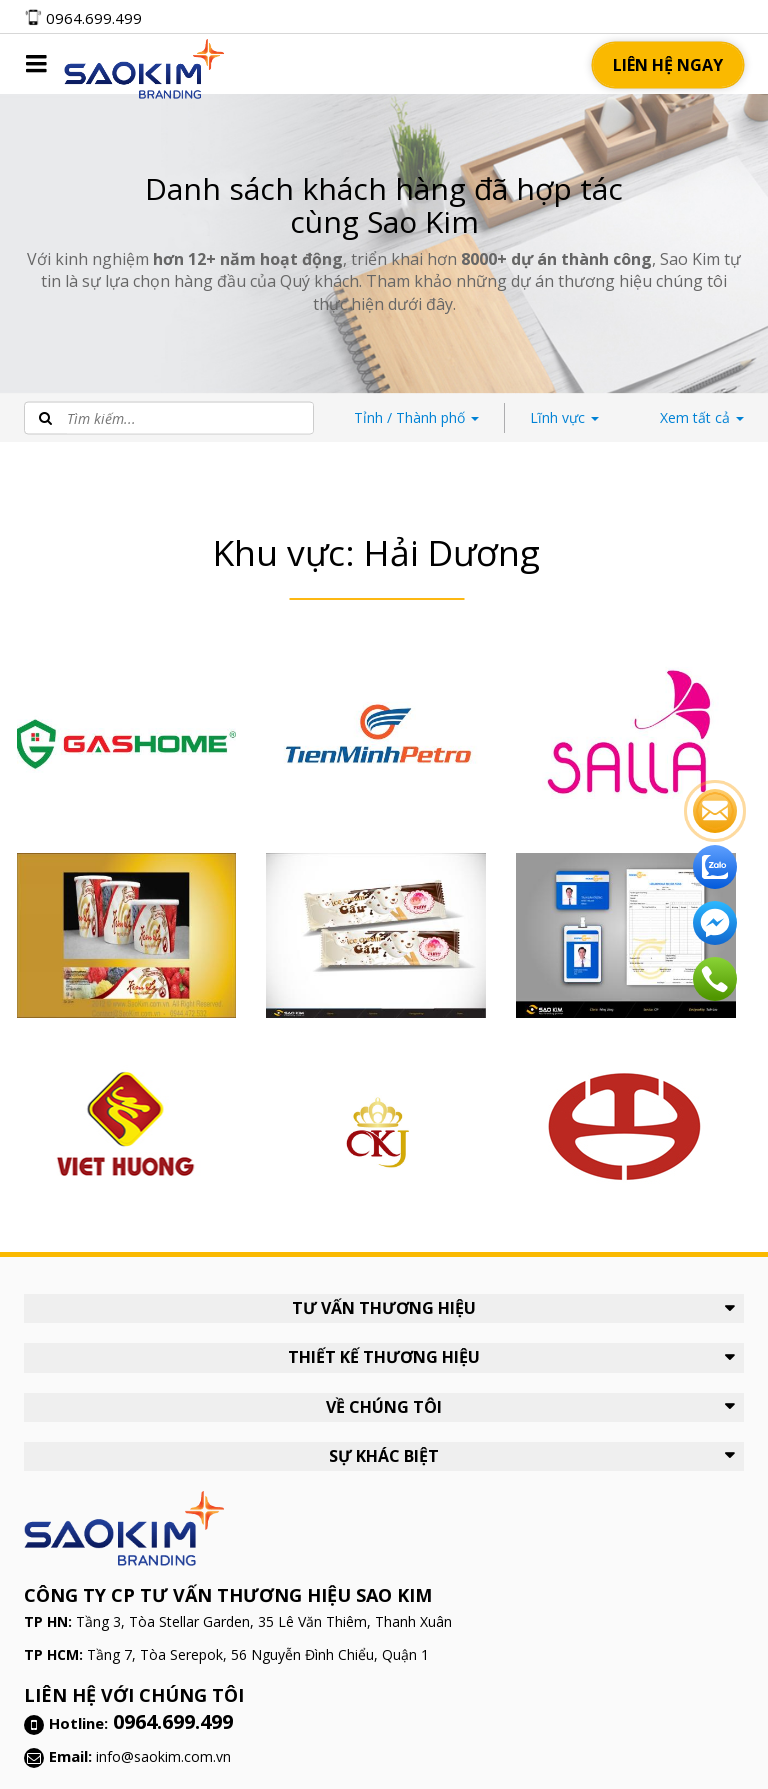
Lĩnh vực (564, 417)
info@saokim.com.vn (163, 1756)
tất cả (702, 417)
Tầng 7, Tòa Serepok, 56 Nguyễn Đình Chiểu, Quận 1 (258, 1654)
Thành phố (416, 417)
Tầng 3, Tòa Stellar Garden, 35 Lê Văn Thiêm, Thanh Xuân (264, 1621)
